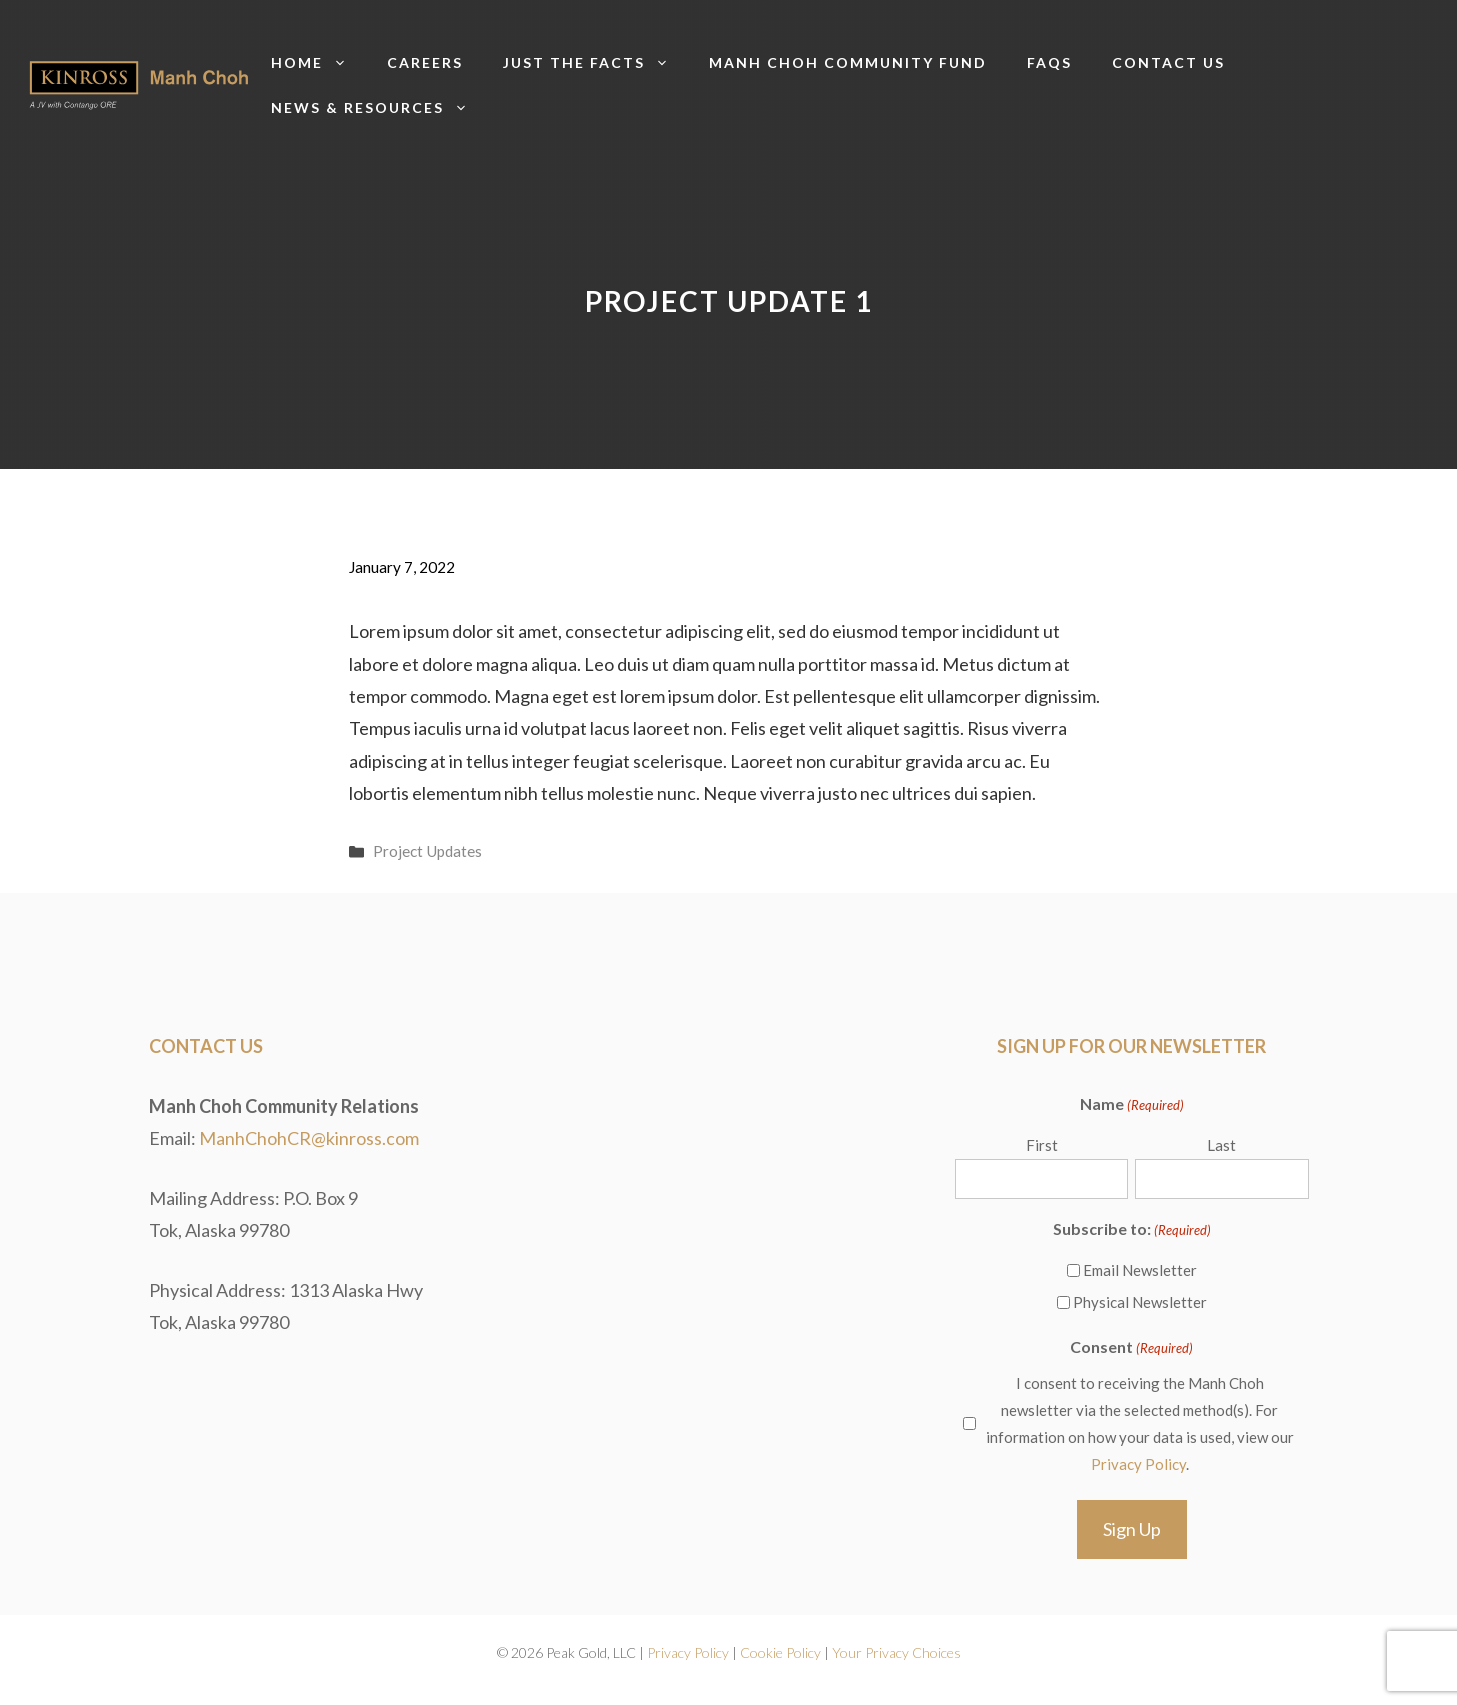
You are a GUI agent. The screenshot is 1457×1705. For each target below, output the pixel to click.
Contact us (1168, 62)
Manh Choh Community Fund (848, 62)
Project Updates (427, 851)
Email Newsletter (1140, 1270)
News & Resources (379, 107)
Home (319, 62)
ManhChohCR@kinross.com (309, 1138)
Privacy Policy (1138, 1464)
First (1042, 1145)
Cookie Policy (780, 1652)
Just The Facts (596, 62)
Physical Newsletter (1140, 1302)
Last (1221, 1145)
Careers (425, 62)
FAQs (1049, 62)
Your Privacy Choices (896, 1652)
